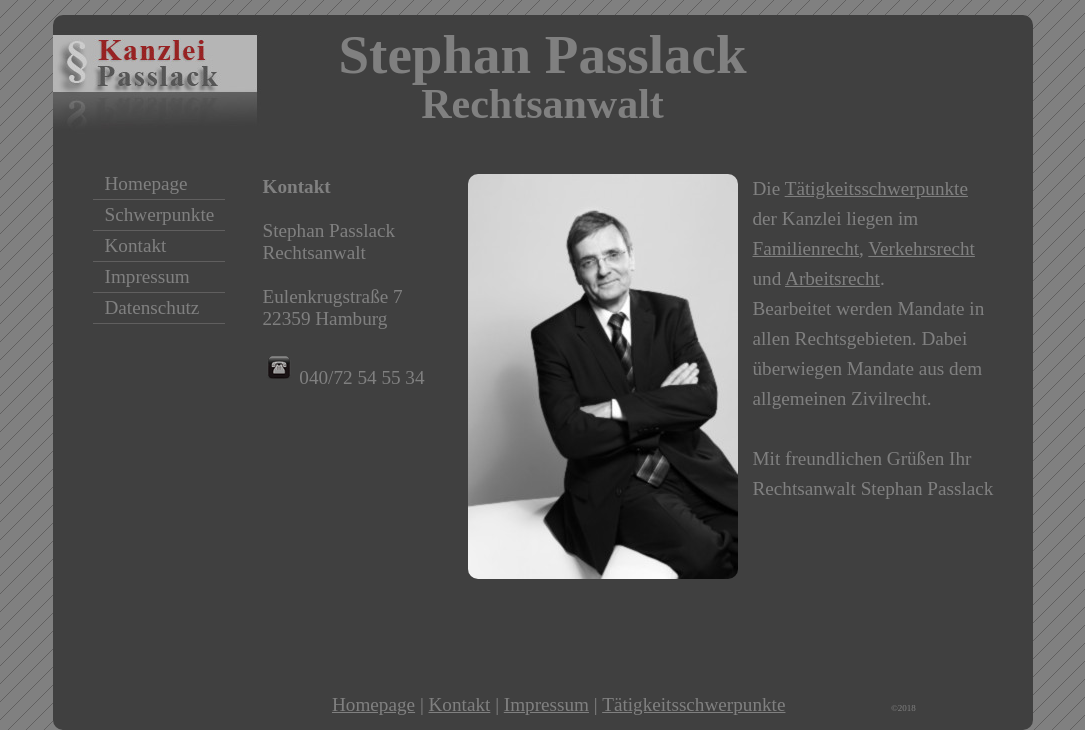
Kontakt (460, 704)
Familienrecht (806, 248)
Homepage (373, 704)
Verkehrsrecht (921, 248)
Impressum (546, 704)
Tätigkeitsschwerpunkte (876, 188)
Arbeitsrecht (832, 278)
